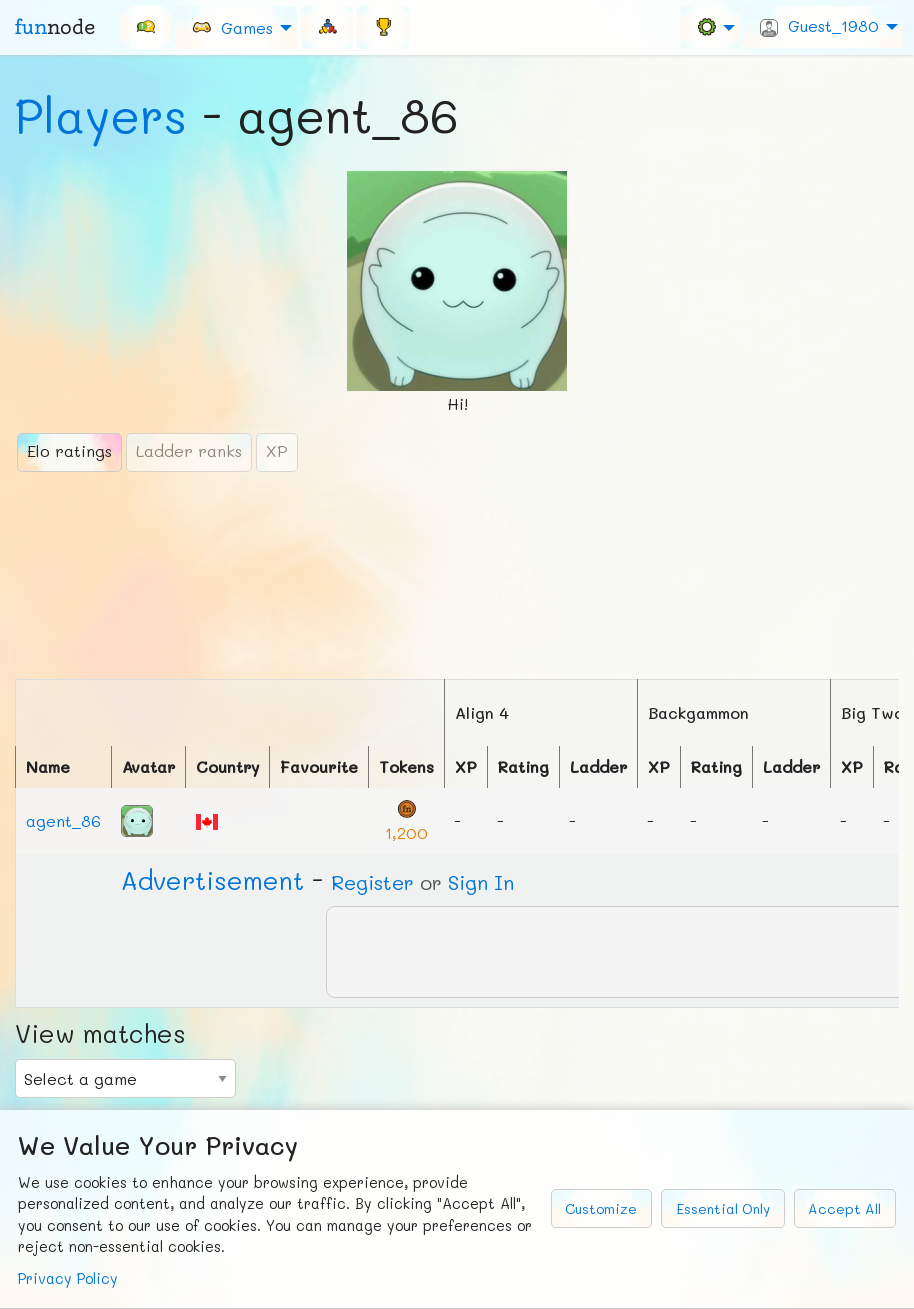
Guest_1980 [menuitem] (819, 26)
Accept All (844, 1208)
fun (55, 27)
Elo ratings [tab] (69, 450)
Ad (212, 880)
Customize (601, 1208)
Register (372, 882)
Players (101, 115)
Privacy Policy (68, 1278)
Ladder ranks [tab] (189, 450)
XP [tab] (277, 450)
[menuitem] (145, 27)
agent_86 (63, 820)
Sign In (481, 882)
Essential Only (723, 1208)
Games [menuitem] (232, 26)
